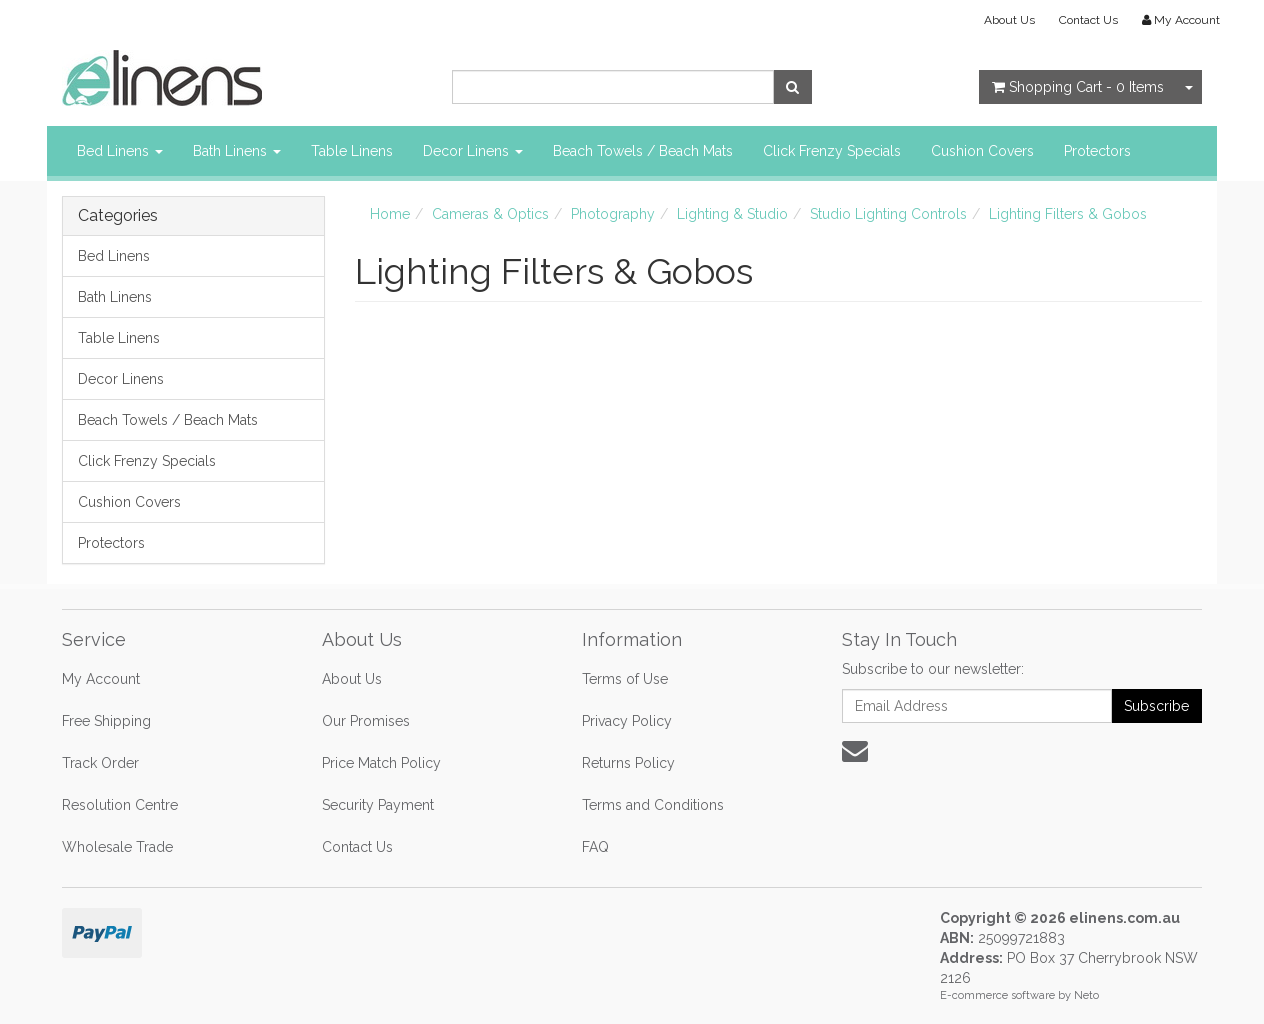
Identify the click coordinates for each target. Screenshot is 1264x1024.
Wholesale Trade (117, 847)
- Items (1078, 87)
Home (390, 214)
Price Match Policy (381, 763)
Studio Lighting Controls (888, 214)
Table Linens (352, 151)
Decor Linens (473, 151)
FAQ (595, 847)
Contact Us (1088, 20)
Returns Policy (628, 763)
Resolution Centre (120, 805)
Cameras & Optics (490, 214)
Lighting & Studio (732, 214)
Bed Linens (120, 151)
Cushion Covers (982, 151)
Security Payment (378, 805)
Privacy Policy (627, 721)
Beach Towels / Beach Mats (643, 151)
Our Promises (366, 721)
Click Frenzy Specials (832, 151)
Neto (1086, 995)
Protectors (1097, 151)
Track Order (100, 763)
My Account (101, 679)
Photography (613, 214)
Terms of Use (625, 679)
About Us (1009, 20)
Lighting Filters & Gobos (1068, 214)
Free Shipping (106, 721)
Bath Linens (237, 151)
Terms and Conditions (653, 805)
